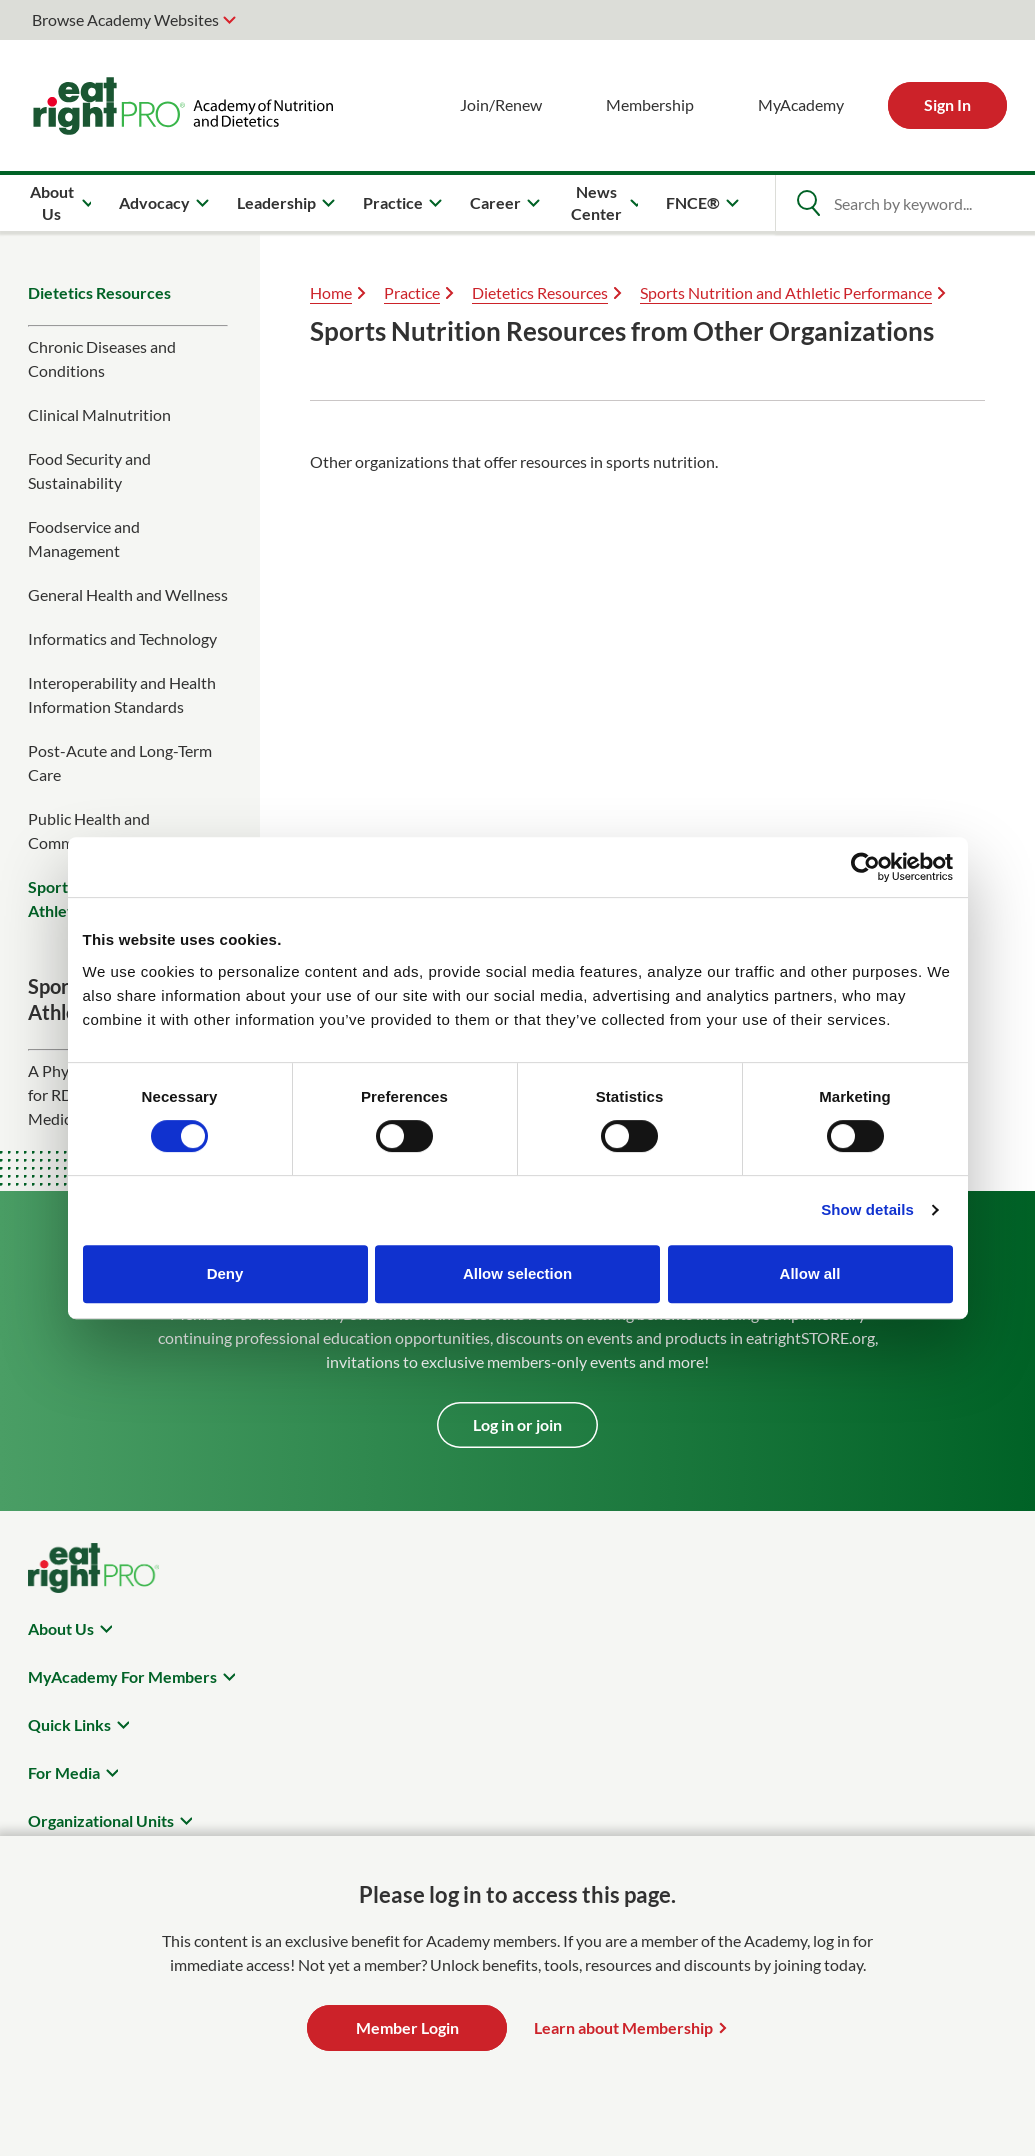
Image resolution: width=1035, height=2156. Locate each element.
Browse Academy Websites (125, 19)
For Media (64, 1772)
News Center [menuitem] (596, 202)
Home (331, 292)
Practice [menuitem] (393, 202)
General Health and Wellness (128, 594)
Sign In (947, 104)
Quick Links (69, 1724)
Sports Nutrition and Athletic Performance (786, 292)
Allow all (810, 1273)
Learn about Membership (623, 2027)
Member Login (407, 2027)
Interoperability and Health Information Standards (122, 694)
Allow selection (517, 1273)
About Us (61, 1628)
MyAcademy (801, 104)
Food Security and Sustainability (89, 470)
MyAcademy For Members (122, 1676)
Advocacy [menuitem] (154, 202)
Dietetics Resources (99, 292)
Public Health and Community (89, 830)
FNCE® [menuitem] (693, 202)
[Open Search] (808, 203)
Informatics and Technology (122, 638)
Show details (867, 1209)
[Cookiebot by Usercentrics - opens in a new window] (865, 867)
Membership (650, 104)
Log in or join (517, 1424)
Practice (412, 292)
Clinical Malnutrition (99, 414)
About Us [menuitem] (52, 202)
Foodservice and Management (84, 538)
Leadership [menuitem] (276, 202)
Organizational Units (101, 1820)
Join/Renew (501, 104)
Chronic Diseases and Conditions (102, 358)
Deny (225, 1273)
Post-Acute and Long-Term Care (120, 762)
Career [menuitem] (495, 202)
